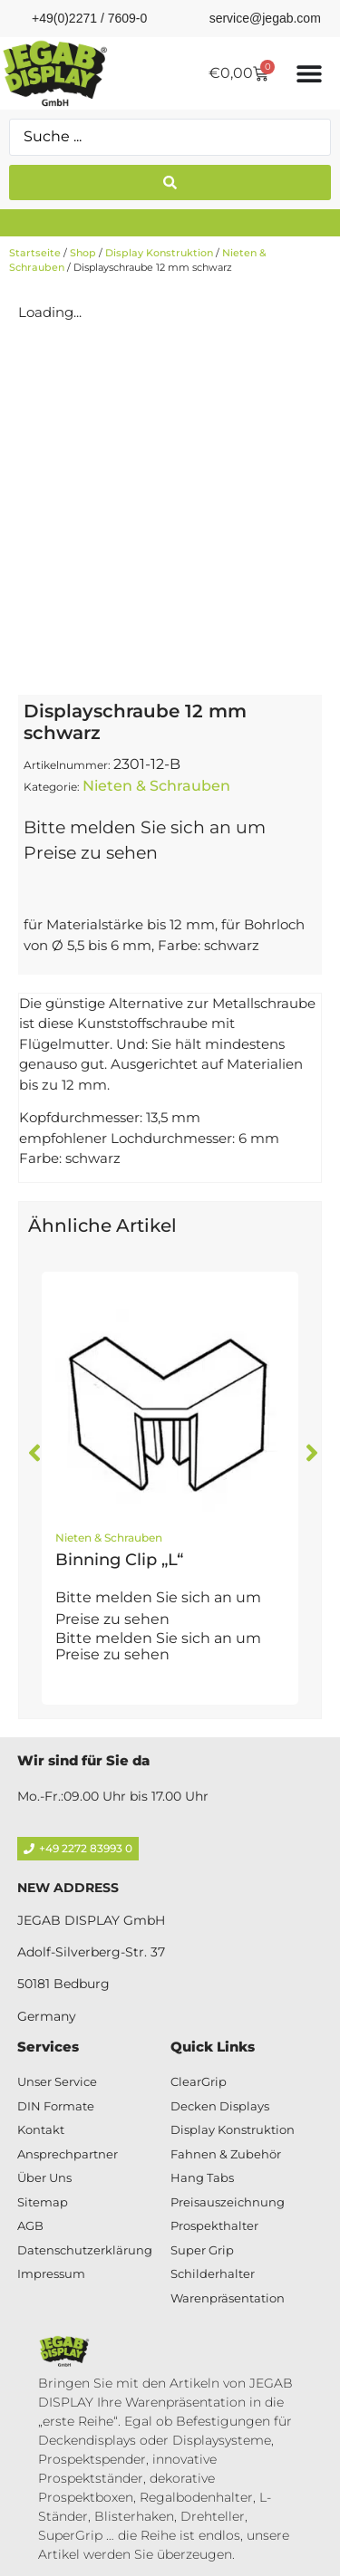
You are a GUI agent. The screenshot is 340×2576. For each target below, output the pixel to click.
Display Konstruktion (159, 252)
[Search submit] (170, 182)
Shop (83, 252)
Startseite (35, 252)
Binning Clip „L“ (119, 1560)
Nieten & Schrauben (156, 785)
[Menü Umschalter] (309, 73)
